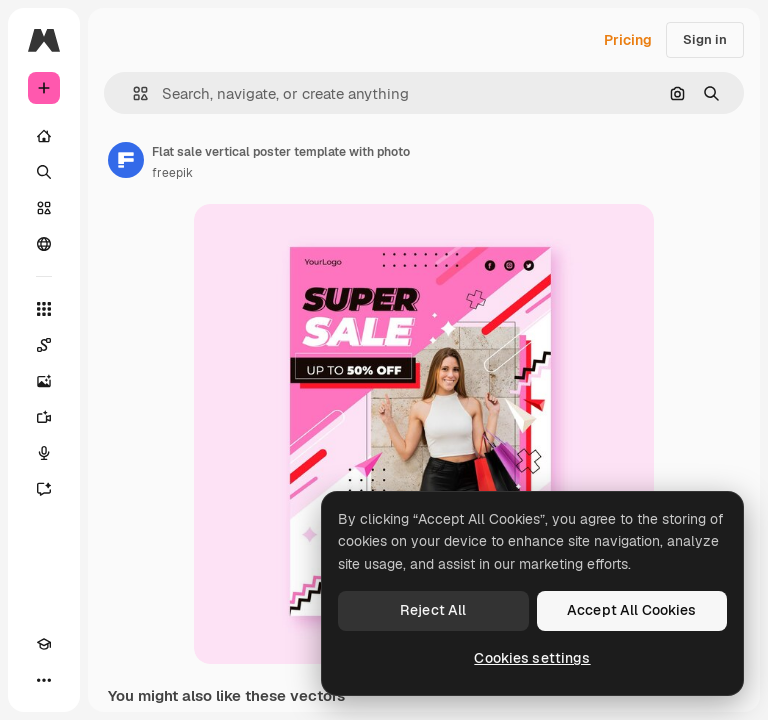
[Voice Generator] (44, 453)
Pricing (628, 40)
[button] (132, 93)
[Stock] (44, 208)
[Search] (44, 172)
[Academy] (44, 644)
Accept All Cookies (632, 610)
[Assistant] (44, 489)
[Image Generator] (44, 381)
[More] (44, 680)
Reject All (433, 610)
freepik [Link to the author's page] (172, 173)
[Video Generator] (44, 417)
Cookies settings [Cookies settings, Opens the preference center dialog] (532, 658)
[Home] (44, 136)
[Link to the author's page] (126, 160)
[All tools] (44, 309)
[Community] (44, 244)
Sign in (705, 39)
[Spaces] (44, 345)
